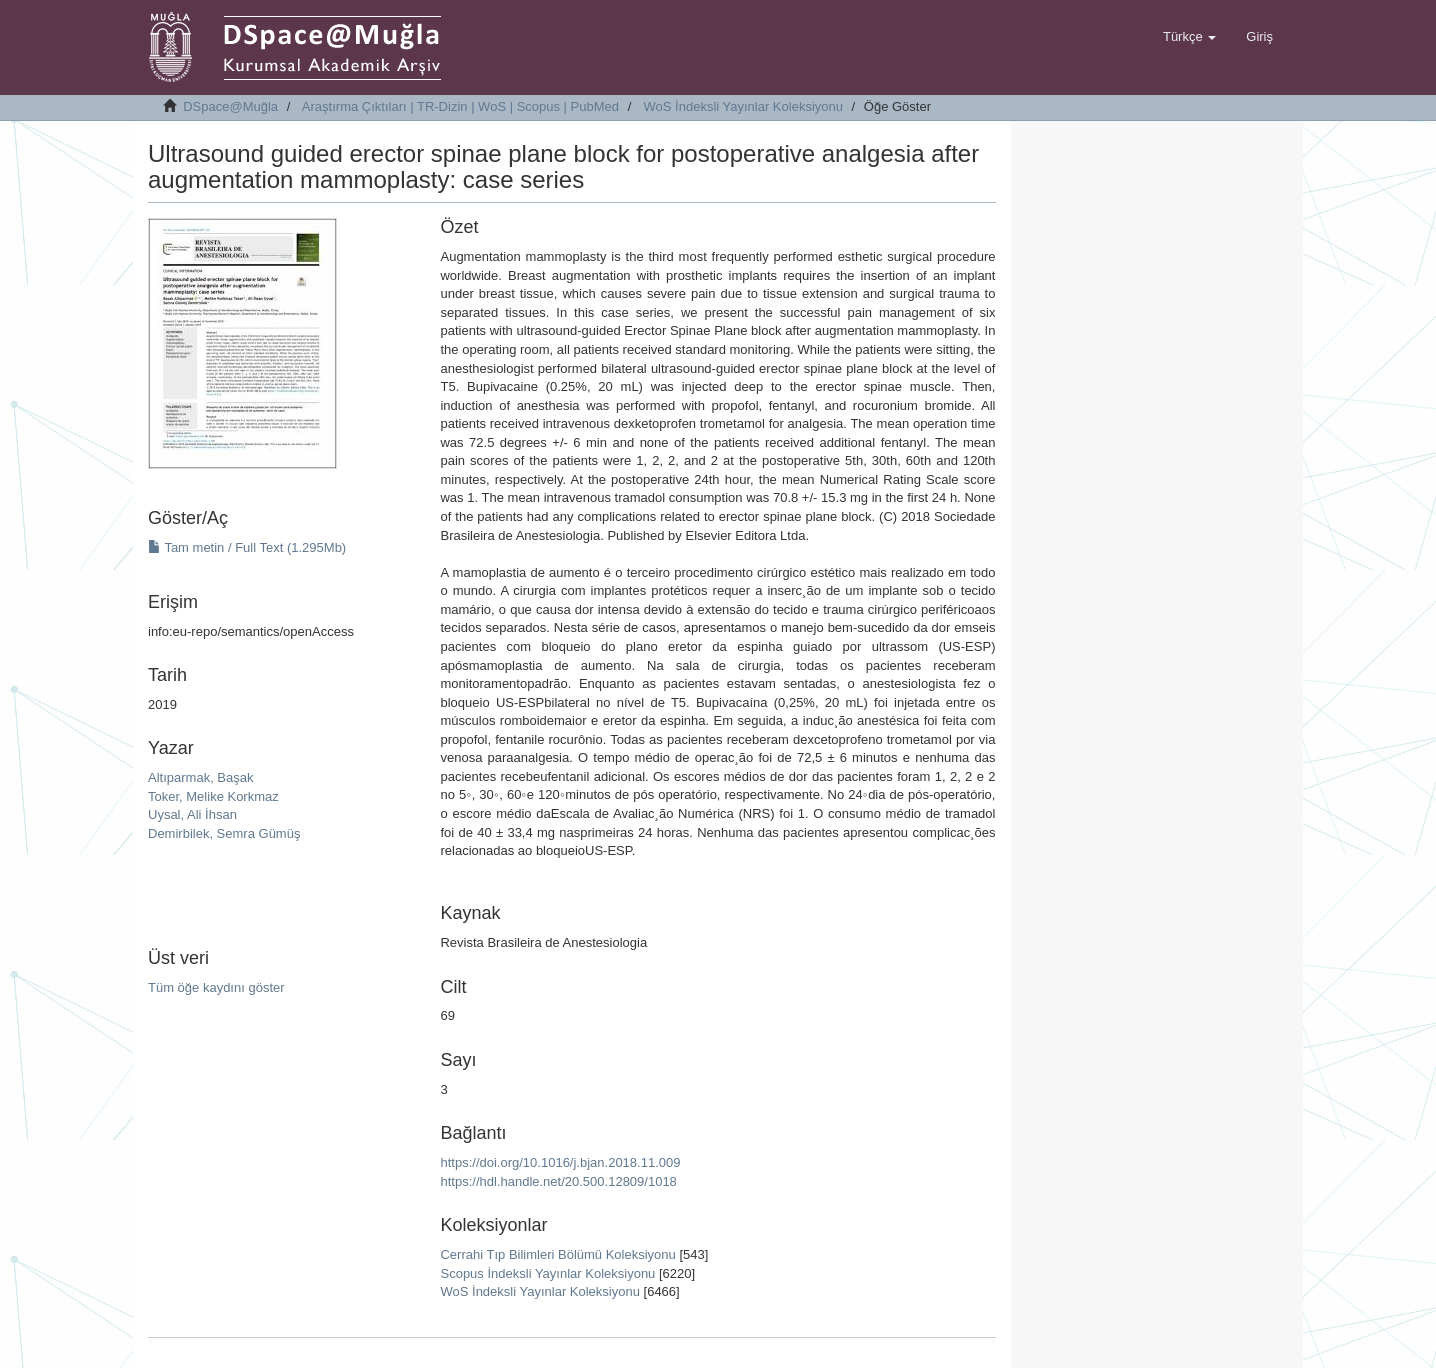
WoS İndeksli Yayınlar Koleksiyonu (743, 106)
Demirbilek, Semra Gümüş (224, 833)
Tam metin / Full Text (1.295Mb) (247, 547)
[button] (1189, 37)
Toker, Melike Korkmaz (213, 796)
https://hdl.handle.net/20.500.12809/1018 (558, 1181)
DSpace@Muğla (230, 106)
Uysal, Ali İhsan (192, 814)
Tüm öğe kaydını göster (216, 987)
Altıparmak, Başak (201, 777)
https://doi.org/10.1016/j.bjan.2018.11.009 (560, 1162)
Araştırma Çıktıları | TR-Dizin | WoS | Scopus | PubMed (460, 106)
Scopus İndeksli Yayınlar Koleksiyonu (547, 1273)
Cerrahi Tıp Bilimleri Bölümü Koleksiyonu (557, 1254)
